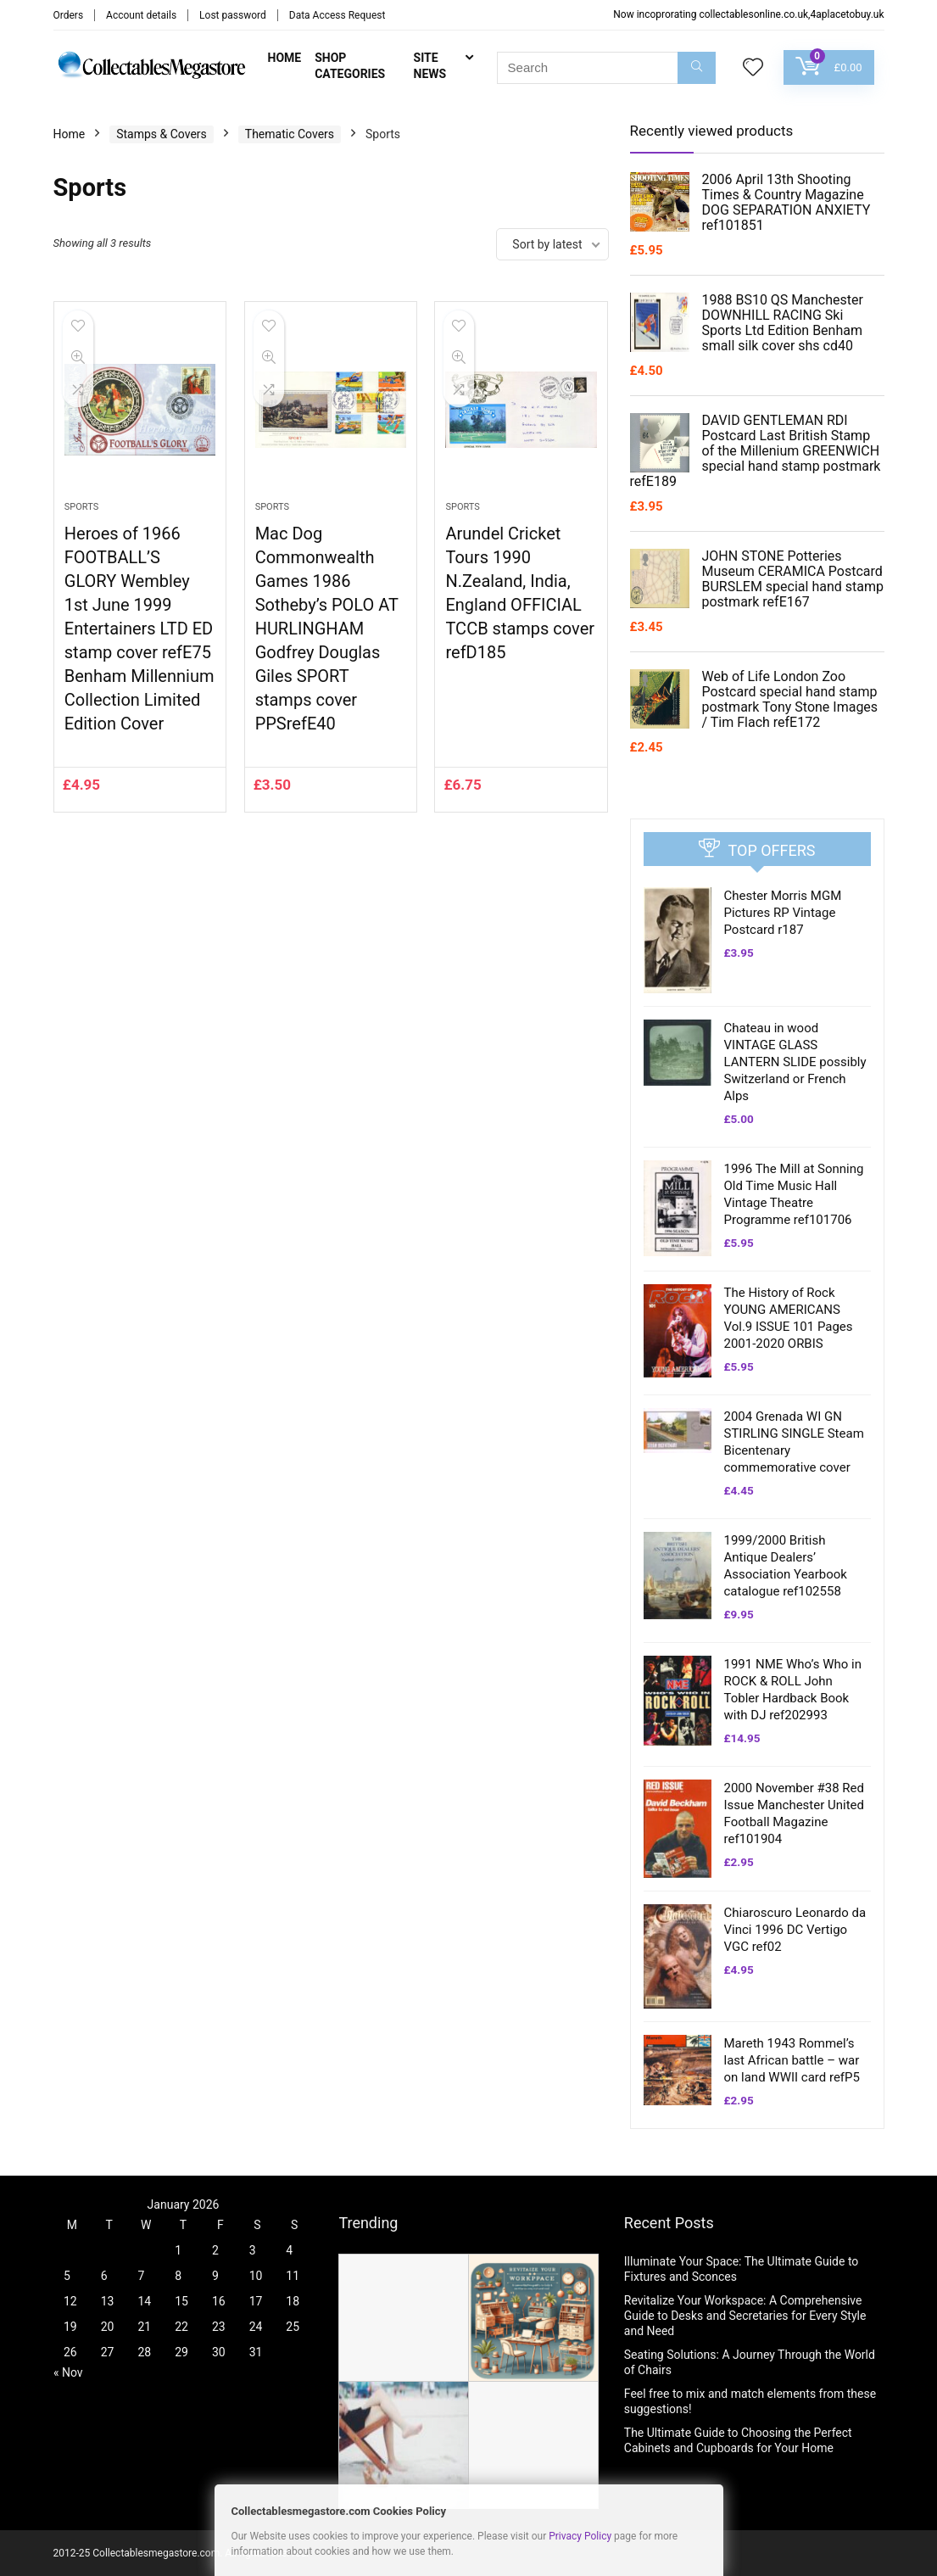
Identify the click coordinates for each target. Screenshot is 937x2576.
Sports (81, 506)
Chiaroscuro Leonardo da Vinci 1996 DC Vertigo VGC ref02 (795, 1929)
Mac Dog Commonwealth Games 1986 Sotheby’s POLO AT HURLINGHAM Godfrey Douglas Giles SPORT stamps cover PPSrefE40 (327, 628)
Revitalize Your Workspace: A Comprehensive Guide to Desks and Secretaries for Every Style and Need (745, 2316)
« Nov (68, 2372)
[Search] (697, 68)
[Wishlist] (753, 69)
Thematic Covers (289, 134)
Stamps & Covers (161, 134)
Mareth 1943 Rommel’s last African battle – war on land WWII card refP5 (792, 2060)
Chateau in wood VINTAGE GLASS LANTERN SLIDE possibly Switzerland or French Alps (795, 1062)
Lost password (232, 15)
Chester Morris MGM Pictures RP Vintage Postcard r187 (783, 912)
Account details (141, 15)
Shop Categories (350, 66)
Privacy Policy (580, 2536)
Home (285, 57)
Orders (68, 15)
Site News (430, 66)
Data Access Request (337, 15)
